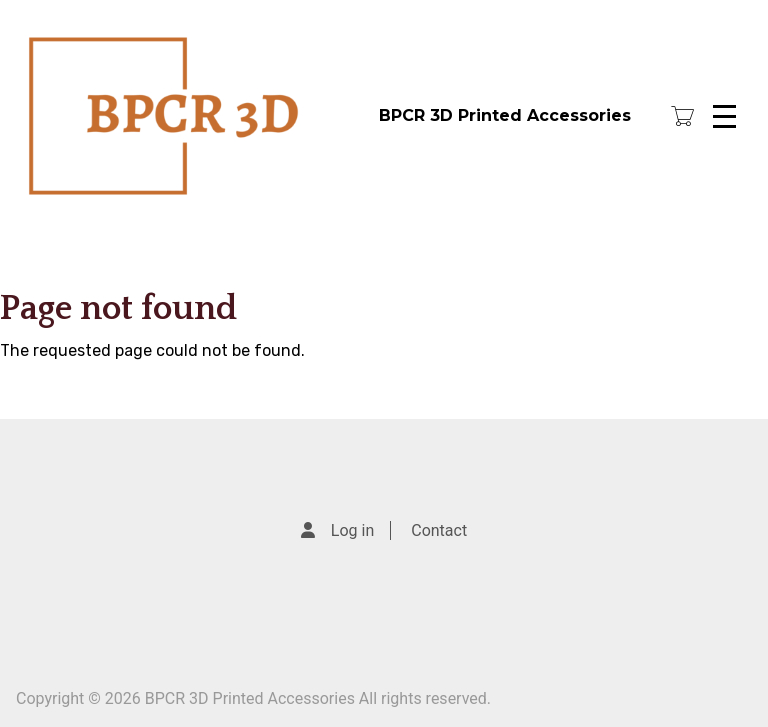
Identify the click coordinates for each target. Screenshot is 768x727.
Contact (439, 530)
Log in (352, 530)
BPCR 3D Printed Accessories (505, 115)
